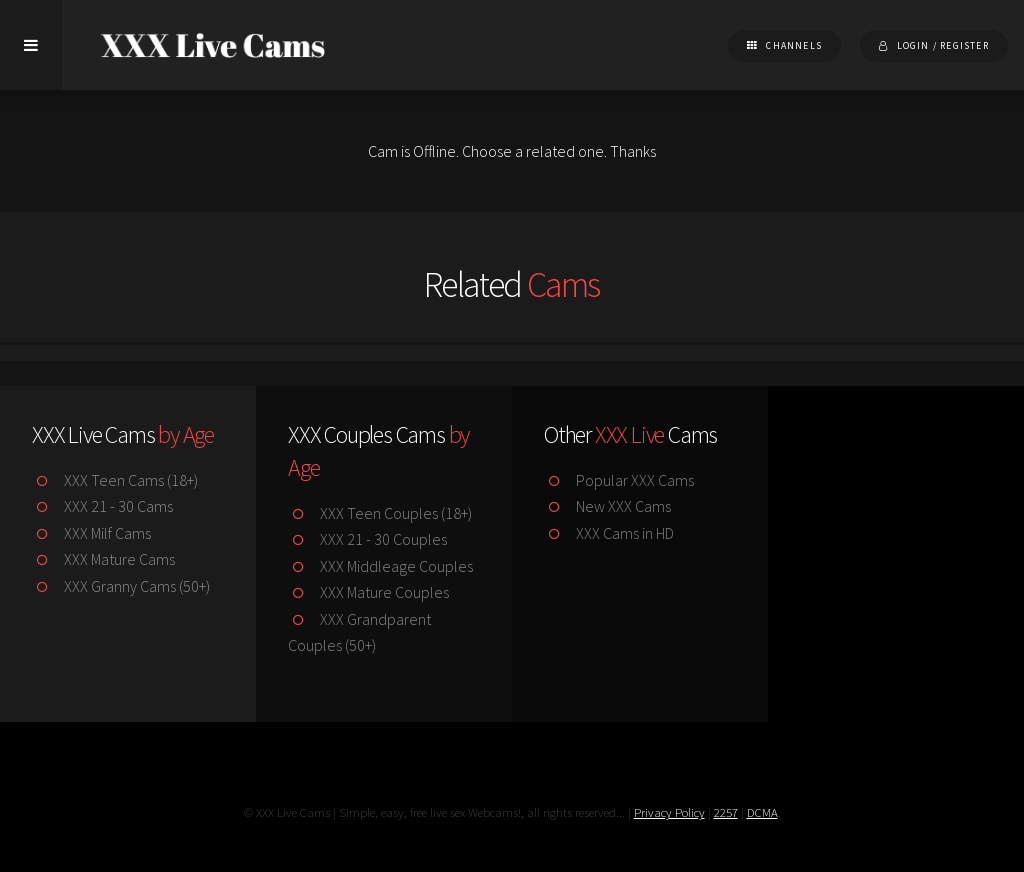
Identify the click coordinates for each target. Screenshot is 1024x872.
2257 (726, 812)
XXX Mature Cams (103, 559)
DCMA (762, 812)
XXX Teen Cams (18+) (115, 480)
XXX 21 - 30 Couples (367, 539)
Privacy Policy (669, 812)
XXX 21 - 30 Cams (102, 506)
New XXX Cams (607, 506)
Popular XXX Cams (619, 480)
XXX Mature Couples (368, 592)
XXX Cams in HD (609, 533)
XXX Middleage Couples (380, 566)
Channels (794, 46)
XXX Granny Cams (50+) (121, 586)
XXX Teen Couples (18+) (380, 513)
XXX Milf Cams (91, 533)
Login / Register (943, 46)
